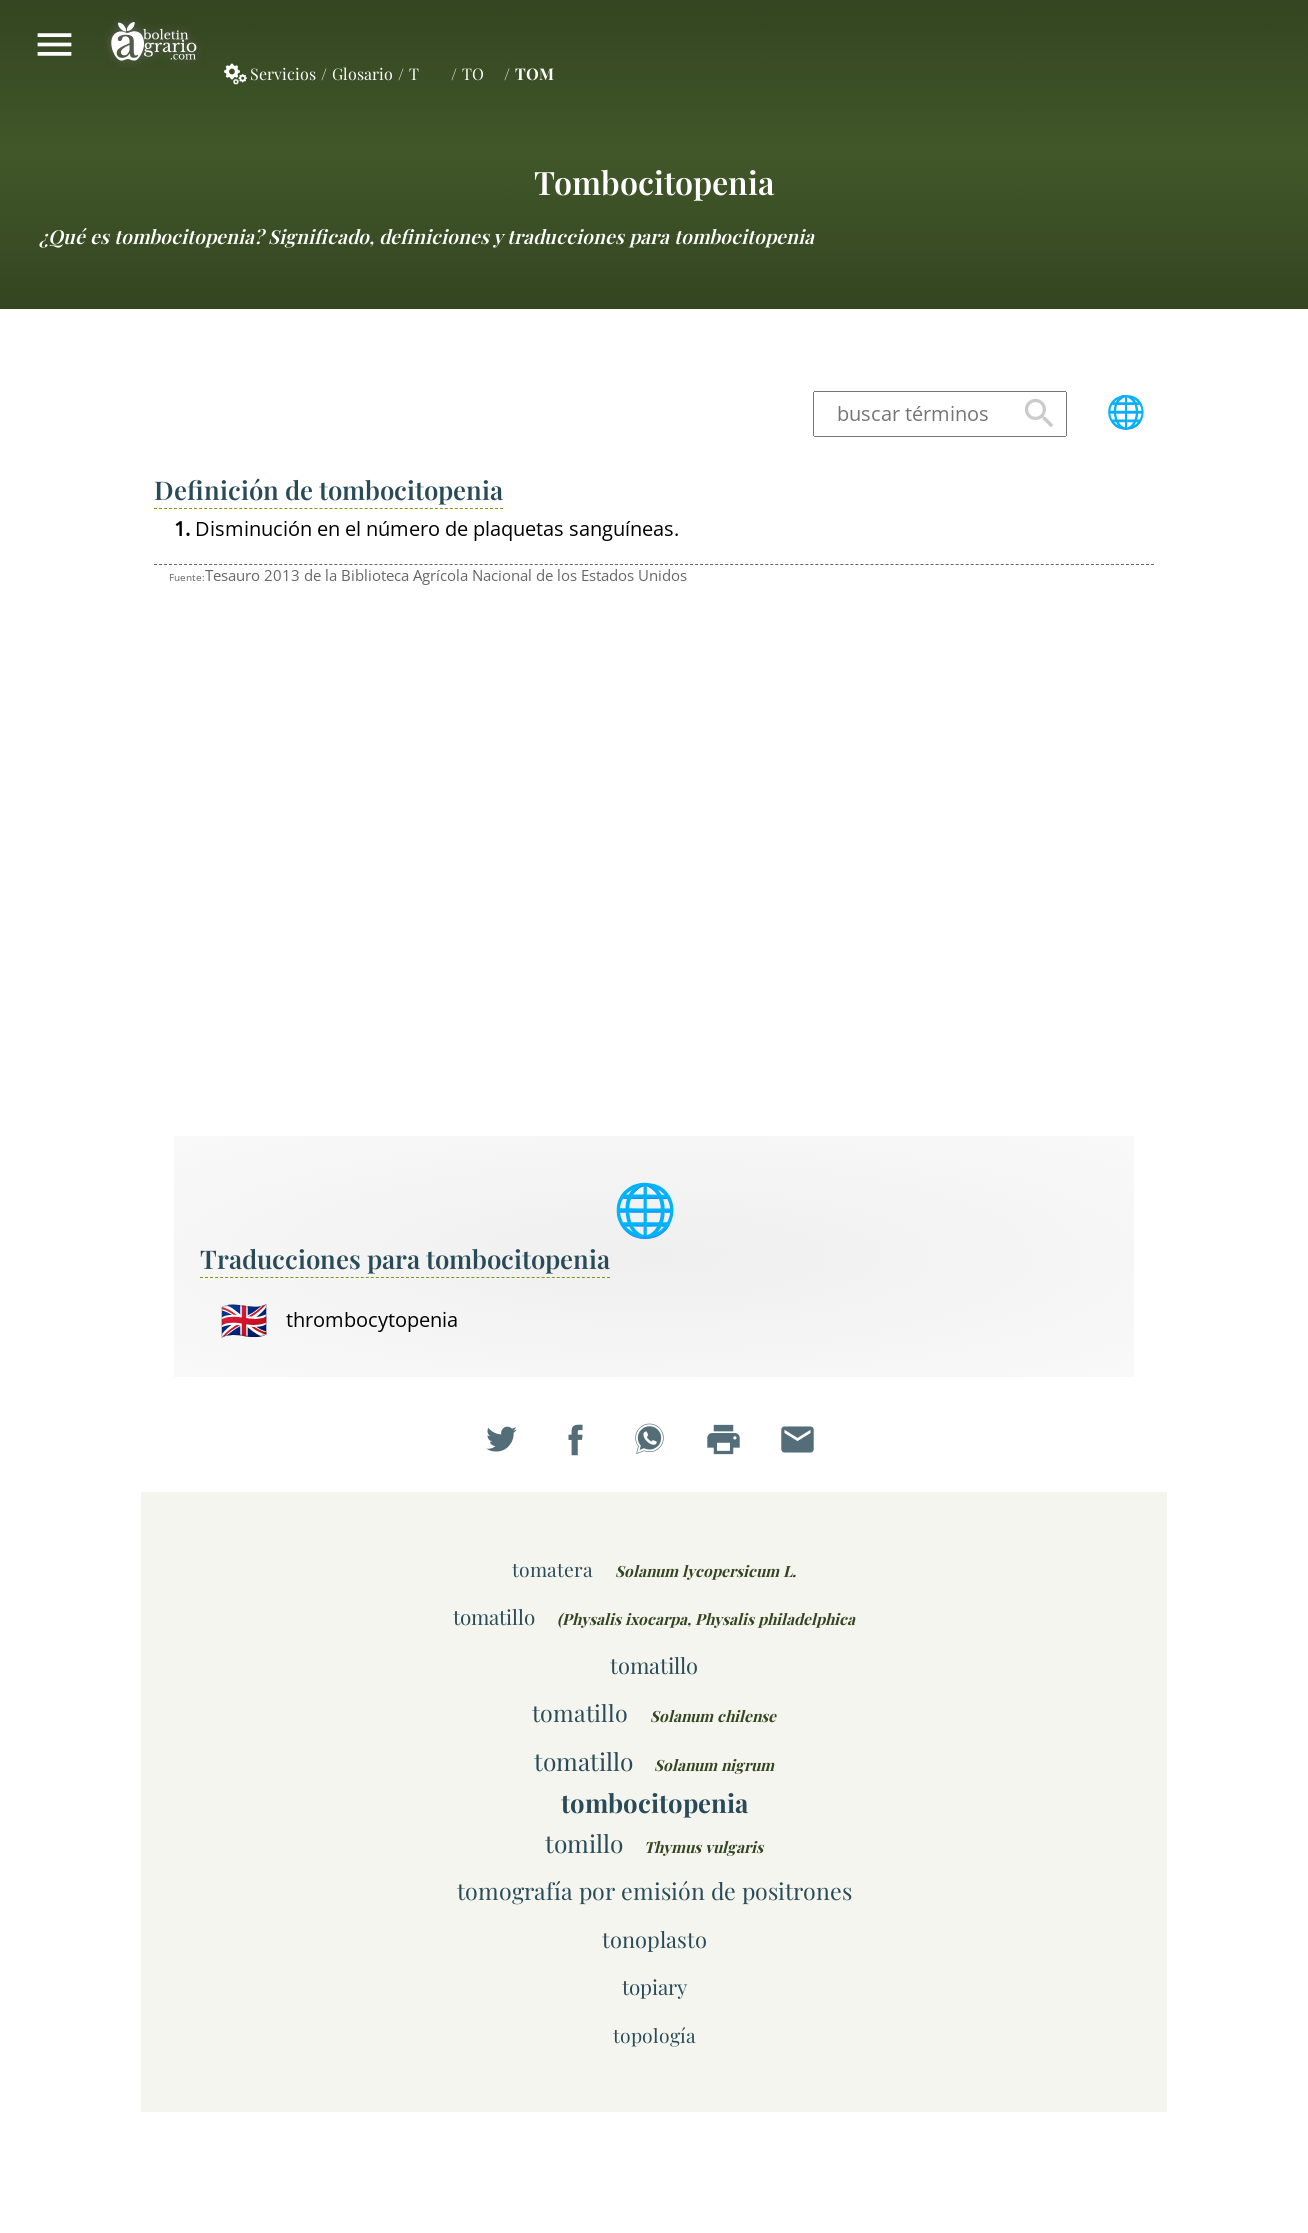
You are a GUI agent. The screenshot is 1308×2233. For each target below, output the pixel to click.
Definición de (328, 489)
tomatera (552, 1569)
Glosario (362, 73)
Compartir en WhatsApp (654, 1445)
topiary (654, 1986)
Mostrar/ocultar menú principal (54, 44)
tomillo (584, 1843)
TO (473, 73)
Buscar (1039, 414)
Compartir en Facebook (580, 1445)
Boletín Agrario (154, 44)
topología (654, 2035)
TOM (534, 73)
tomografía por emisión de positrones (654, 1890)
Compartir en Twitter (506, 1445)
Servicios (283, 73)
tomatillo (494, 1616)
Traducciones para (405, 1258)
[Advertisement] (1014, 814)
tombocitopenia (654, 181)
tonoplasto (654, 1938)
